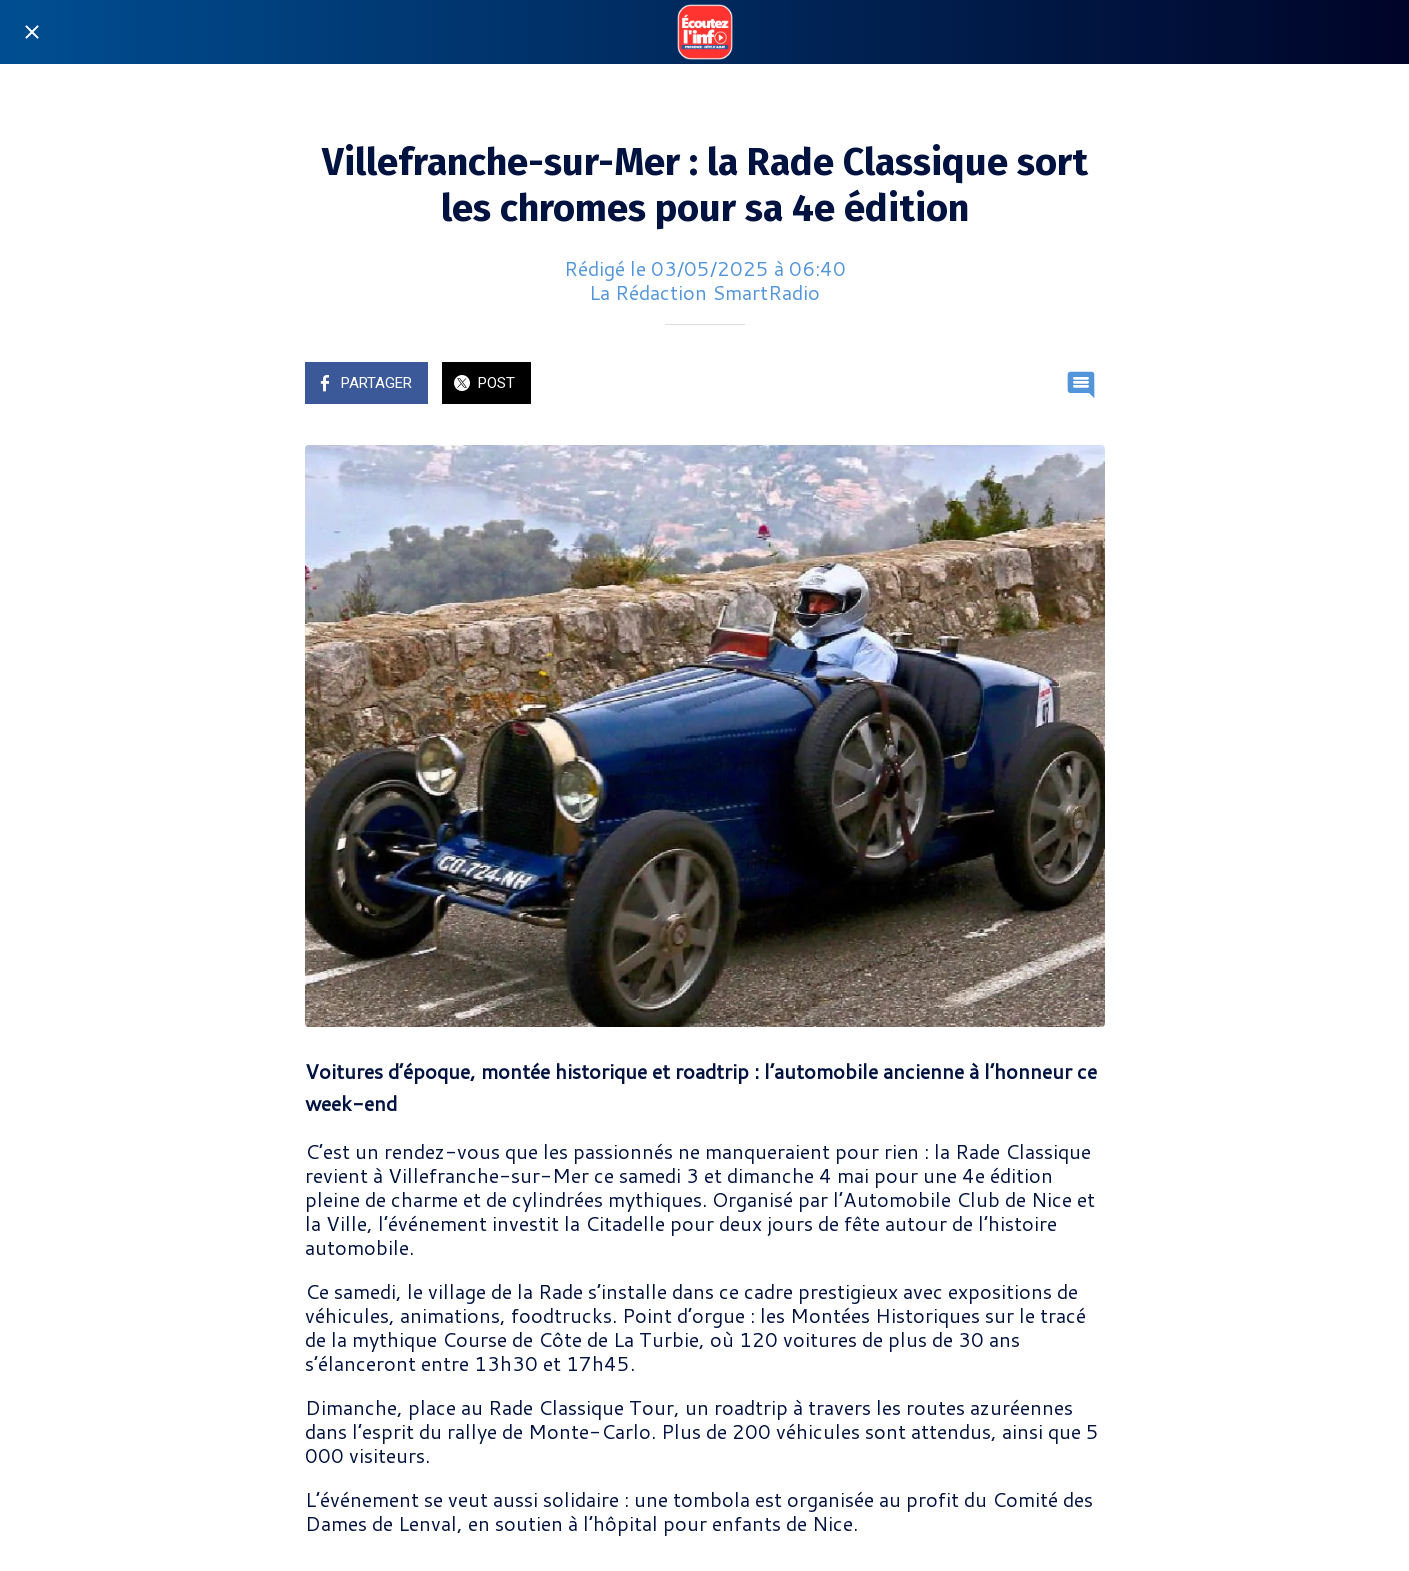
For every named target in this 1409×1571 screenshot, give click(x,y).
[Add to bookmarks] (1033, 385)
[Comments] (1081, 385)
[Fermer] (32, 32)
